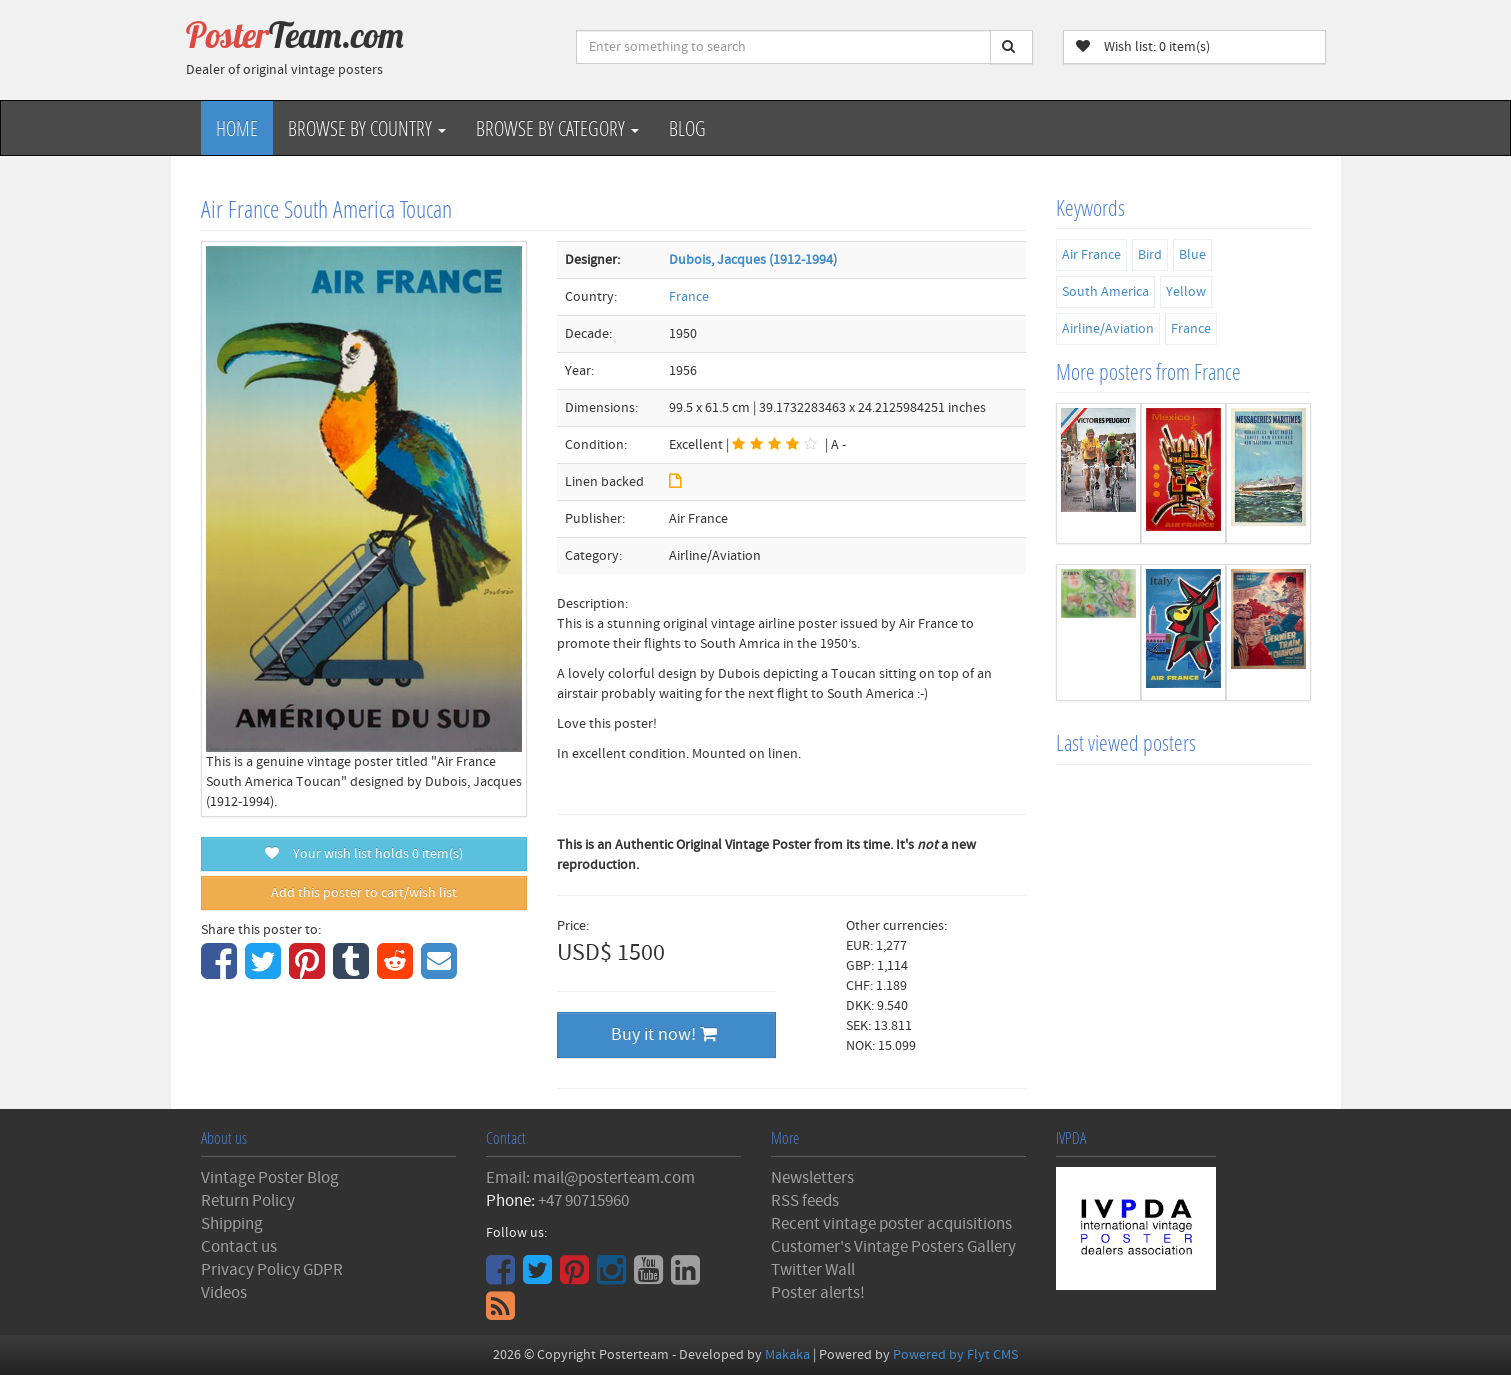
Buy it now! (664, 1034)
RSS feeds (805, 1201)
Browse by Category (557, 128)
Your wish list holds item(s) (364, 854)
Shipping (232, 1224)
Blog (687, 128)
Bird (1150, 255)
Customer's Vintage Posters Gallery (893, 1247)
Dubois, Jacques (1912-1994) (753, 260)
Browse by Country (367, 128)
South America (1105, 292)
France (689, 297)
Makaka (787, 1355)
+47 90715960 (583, 1201)
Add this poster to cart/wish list (364, 893)
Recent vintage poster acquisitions (891, 1224)
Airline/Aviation (1108, 329)
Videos (224, 1293)
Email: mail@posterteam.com (590, 1178)
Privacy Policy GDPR (272, 1270)
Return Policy (248, 1201)
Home (237, 128)
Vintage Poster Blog (270, 1178)
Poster (295, 35)
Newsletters (812, 1178)
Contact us (239, 1247)
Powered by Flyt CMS (955, 1355)
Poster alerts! (818, 1293)
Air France (1091, 255)
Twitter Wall (813, 1270)
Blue (1192, 255)
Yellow (1186, 292)
